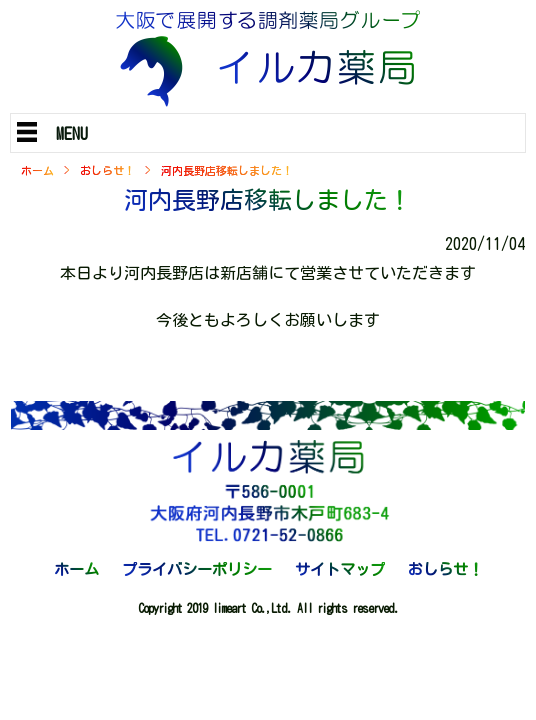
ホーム (37, 170)
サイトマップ (340, 569)
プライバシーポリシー (197, 569)
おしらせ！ (107, 170)
